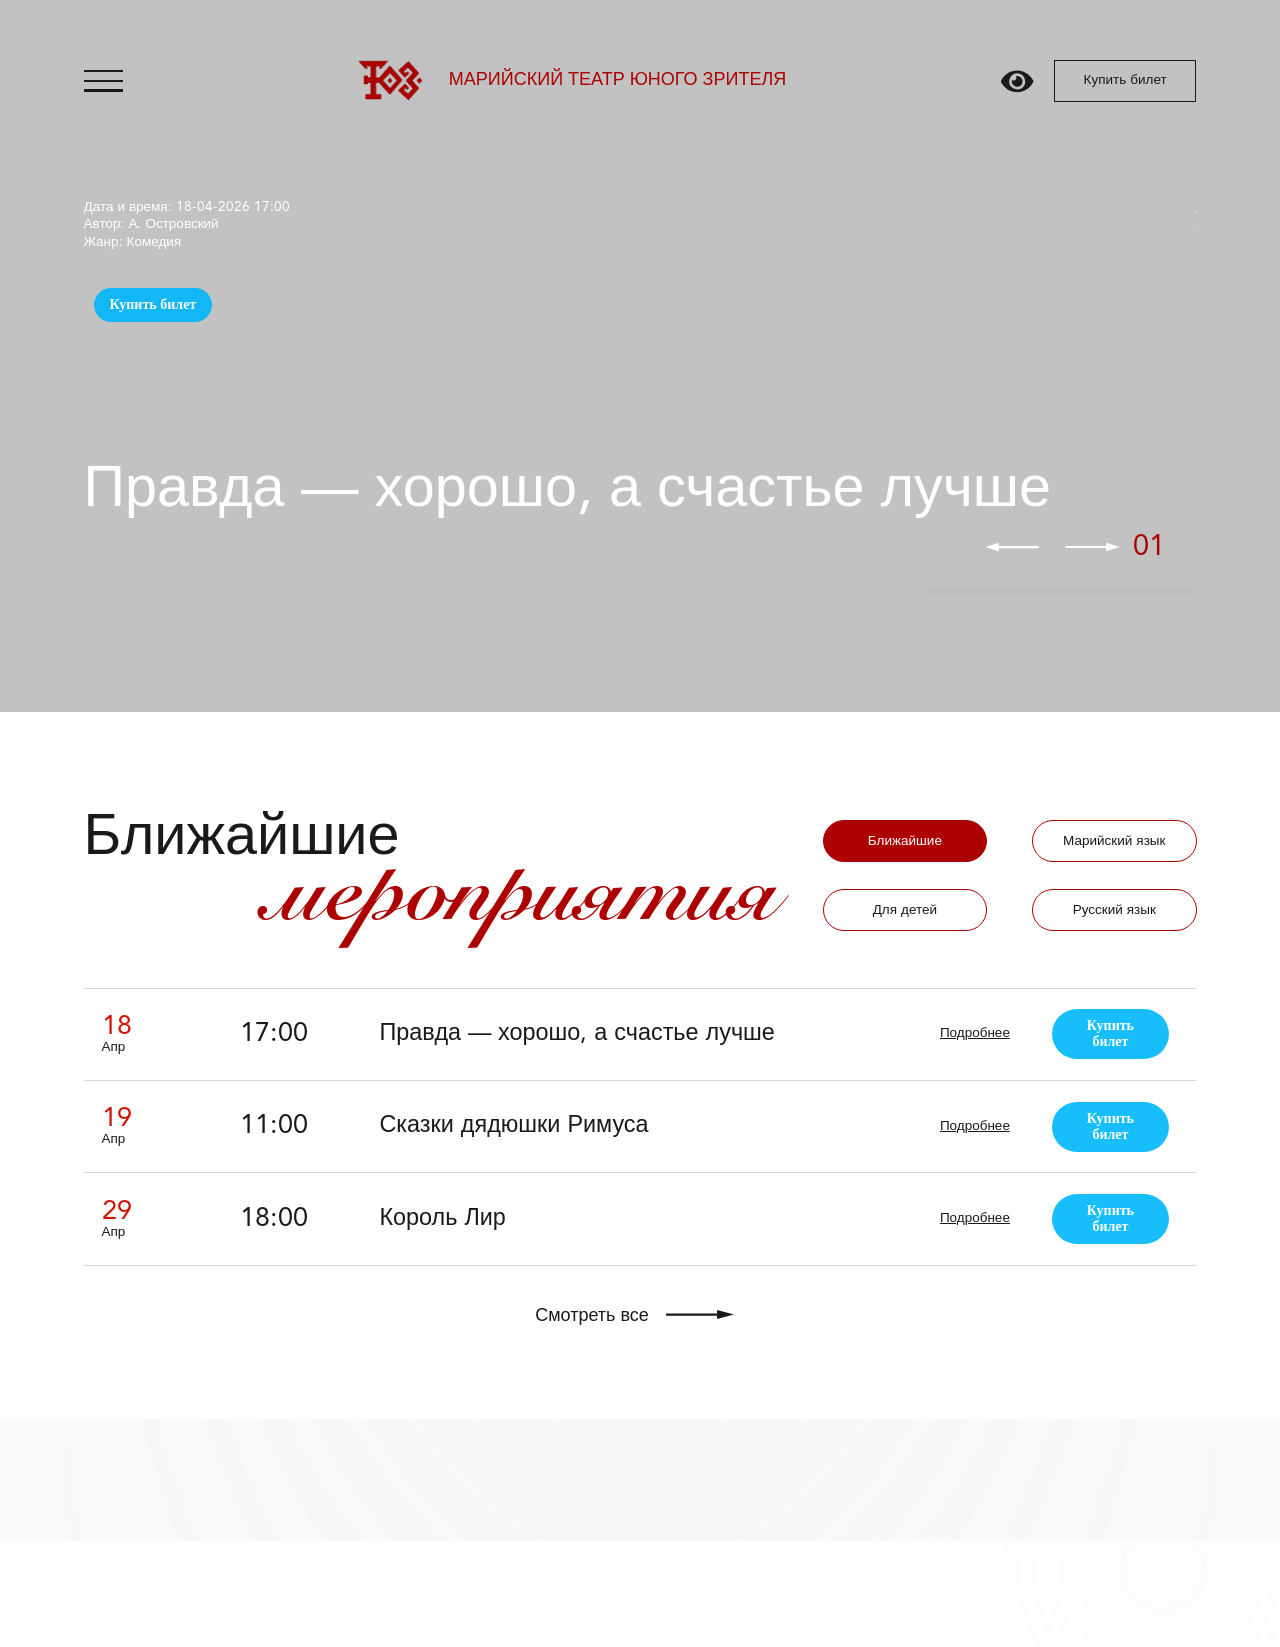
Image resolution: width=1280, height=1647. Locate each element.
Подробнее (975, 1033)
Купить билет (1125, 80)
